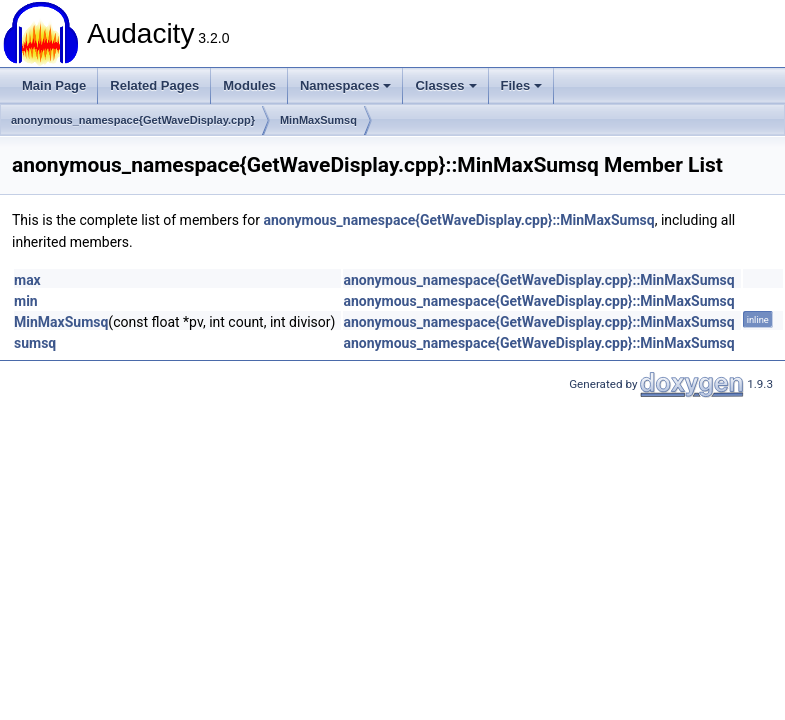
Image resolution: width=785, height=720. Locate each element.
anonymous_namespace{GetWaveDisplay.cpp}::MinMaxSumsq (458, 220)
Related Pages (154, 85)
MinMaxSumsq (318, 120)
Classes (445, 85)
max (27, 280)
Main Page (54, 85)
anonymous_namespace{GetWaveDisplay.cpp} (133, 120)
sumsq (35, 343)
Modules (249, 85)
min (26, 301)
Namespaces (346, 85)
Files (522, 85)
